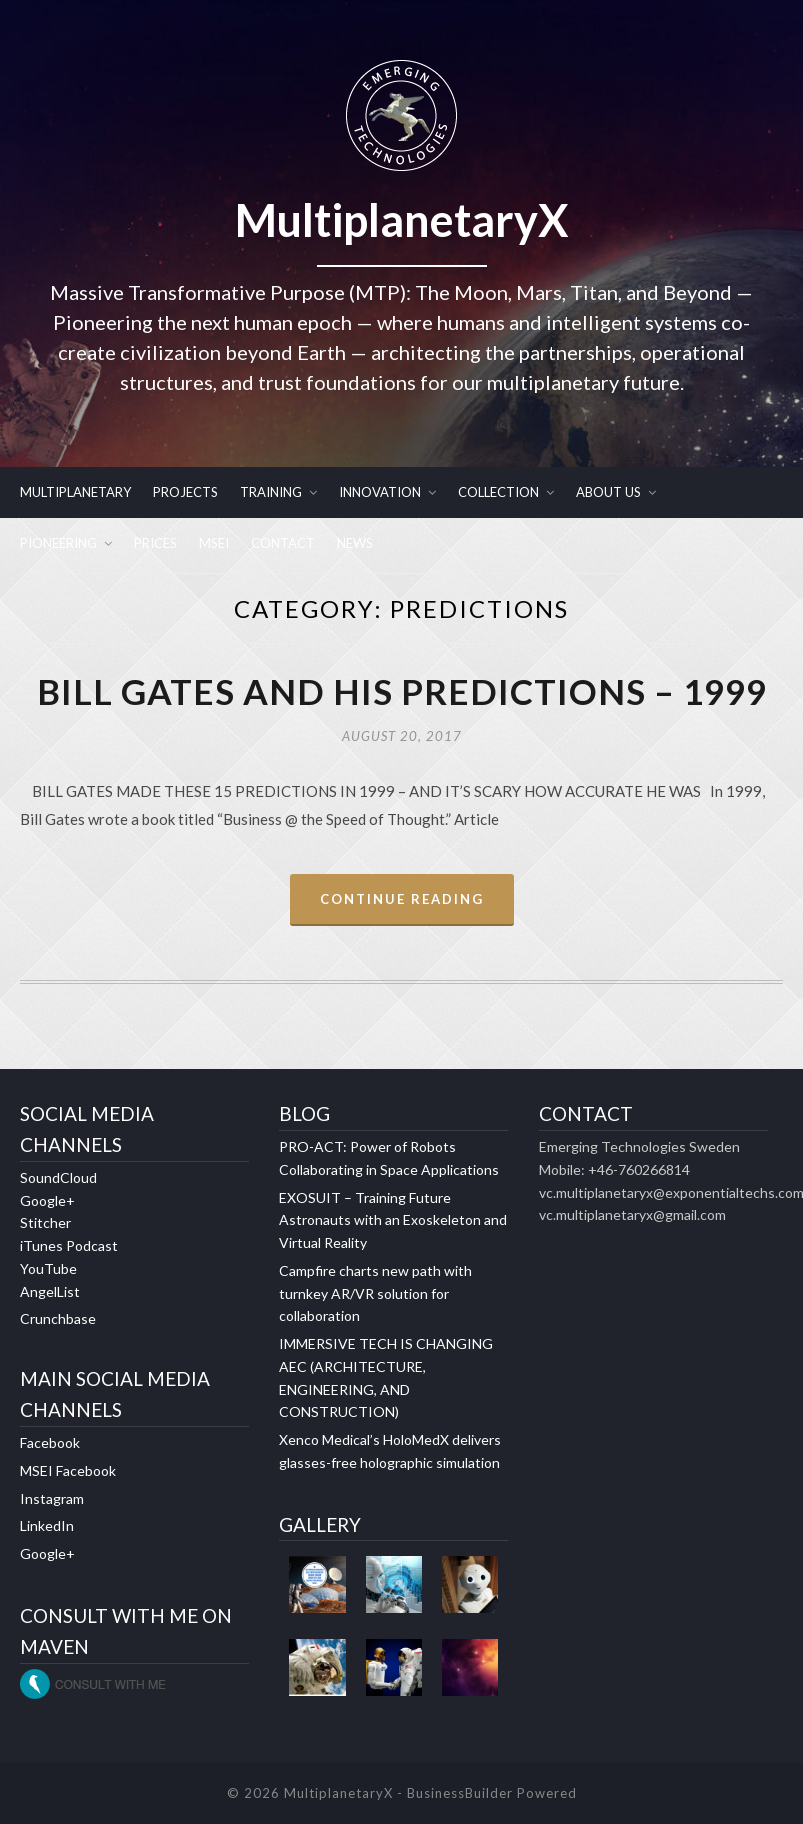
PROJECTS (185, 492)
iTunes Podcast (69, 1245)
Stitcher (45, 1222)
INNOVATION (380, 492)
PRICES (155, 543)
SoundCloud (58, 1177)
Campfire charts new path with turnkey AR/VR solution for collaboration (375, 1293)
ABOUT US (608, 492)
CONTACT (283, 543)
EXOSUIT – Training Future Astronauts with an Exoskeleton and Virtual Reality (393, 1220)
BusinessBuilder (460, 1793)
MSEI (214, 543)
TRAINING (271, 492)
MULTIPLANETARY (75, 492)
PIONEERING (58, 543)
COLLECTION (498, 492)
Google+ (47, 1200)
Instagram (52, 1498)
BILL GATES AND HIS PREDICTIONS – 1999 (402, 691)
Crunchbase (58, 1318)
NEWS (355, 543)
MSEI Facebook (68, 1470)
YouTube (48, 1268)
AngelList (50, 1291)
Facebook (50, 1442)
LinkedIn (47, 1525)
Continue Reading (402, 899)
